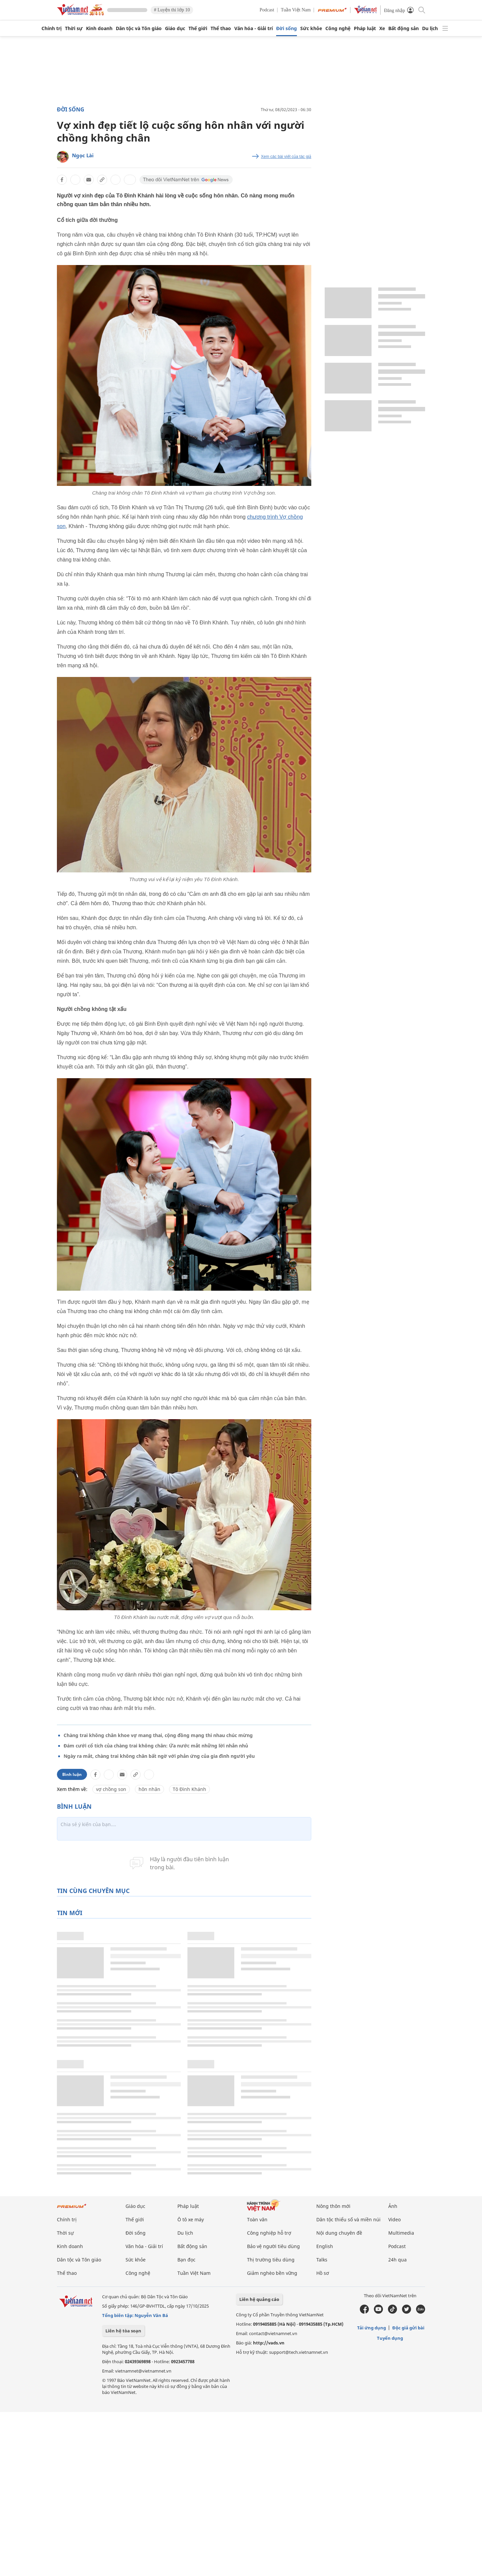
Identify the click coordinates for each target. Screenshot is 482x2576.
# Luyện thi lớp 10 (172, 9)
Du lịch (430, 28)
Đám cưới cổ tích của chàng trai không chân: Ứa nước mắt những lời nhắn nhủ (156, 1745)
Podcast (267, 9)
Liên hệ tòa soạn (123, 2331)
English (324, 2246)
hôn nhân (149, 1789)
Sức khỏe (311, 28)
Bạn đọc (186, 2259)
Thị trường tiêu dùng (271, 2259)
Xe (382, 28)
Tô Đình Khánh (189, 1789)
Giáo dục (175, 28)
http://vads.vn (269, 2343)
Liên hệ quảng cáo (259, 2299)
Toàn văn (257, 2219)
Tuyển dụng (390, 2338)
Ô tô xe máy (190, 2219)
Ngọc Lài (83, 155)
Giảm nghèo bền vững (272, 2273)
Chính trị (52, 28)
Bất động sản (403, 28)
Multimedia (401, 2233)
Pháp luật (365, 28)
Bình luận (72, 1774)
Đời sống (286, 28)
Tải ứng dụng (371, 2328)
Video (394, 2219)
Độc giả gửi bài (408, 2328)
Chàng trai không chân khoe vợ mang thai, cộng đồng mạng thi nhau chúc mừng (158, 1735)
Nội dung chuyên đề (339, 2233)
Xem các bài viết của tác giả (286, 156)
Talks (321, 2259)
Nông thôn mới (333, 2206)
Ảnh (392, 2206)
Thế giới (197, 28)
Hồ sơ (322, 2273)
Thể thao (221, 28)
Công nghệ (337, 28)
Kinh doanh (99, 28)
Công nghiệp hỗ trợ (269, 2233)
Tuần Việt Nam (296, 9)
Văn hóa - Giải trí (253, 28)
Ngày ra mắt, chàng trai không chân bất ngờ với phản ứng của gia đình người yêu (159, 1756)
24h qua (397, 2259)
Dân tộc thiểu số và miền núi (348, 2219)
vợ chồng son (111, 1789)
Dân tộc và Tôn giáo (139, 28)
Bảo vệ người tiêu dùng (273, 2246)
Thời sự (74, 28)
